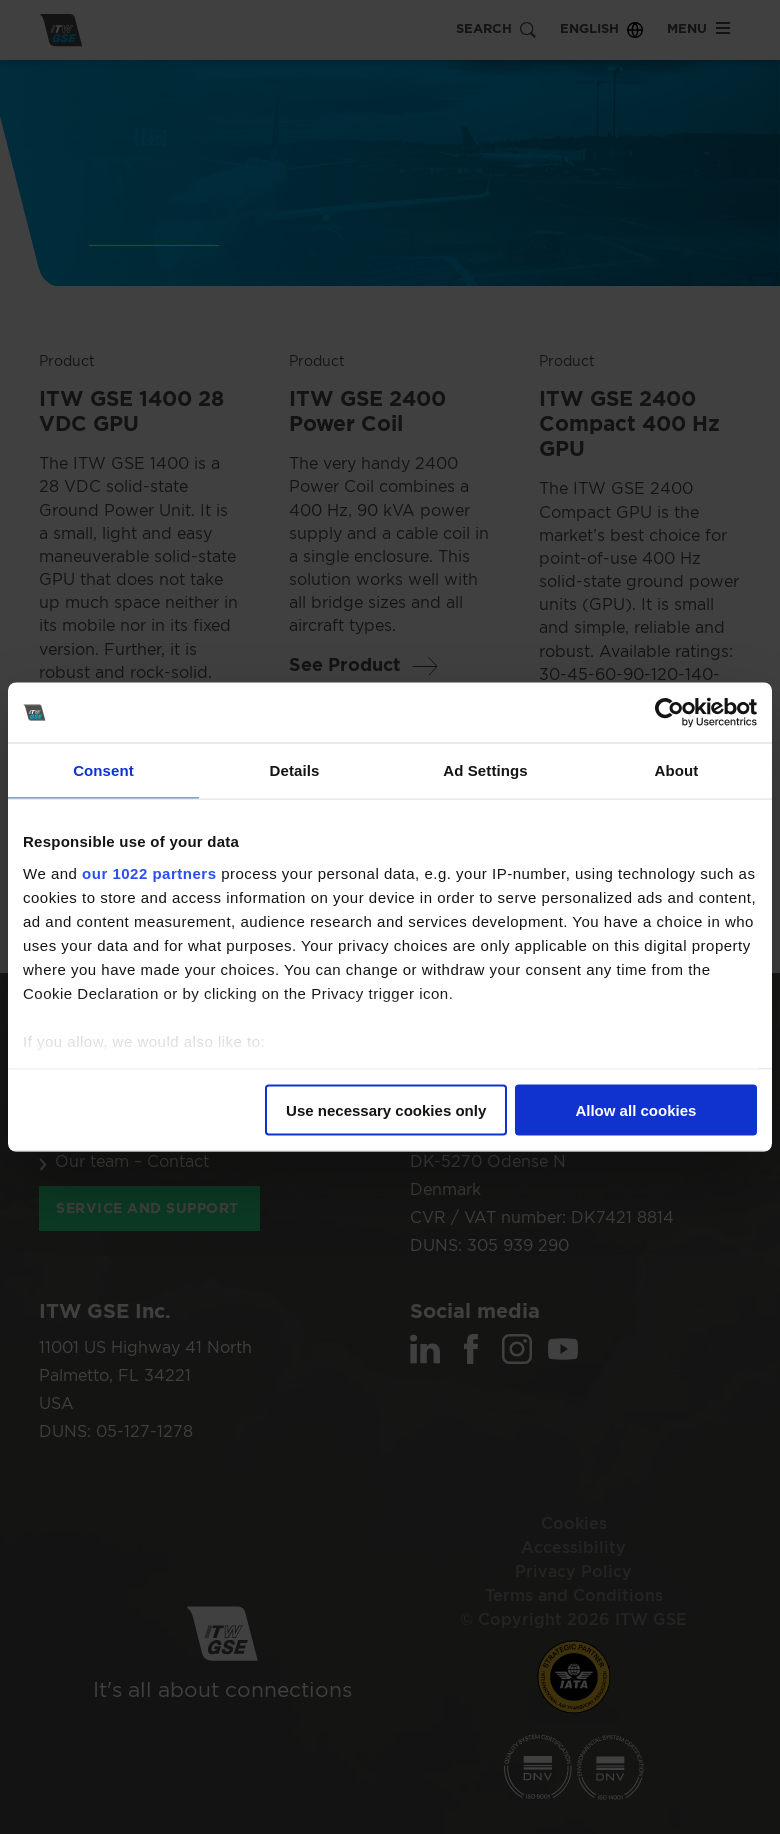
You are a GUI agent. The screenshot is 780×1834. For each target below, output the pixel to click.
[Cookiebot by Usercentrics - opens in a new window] (669, 713)
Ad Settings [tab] (485, 770)
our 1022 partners (149, 872)
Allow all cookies (635, 1110)
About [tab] (677, 770)
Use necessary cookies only (386, 1110)
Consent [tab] (103, 770)
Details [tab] (295, 770)
